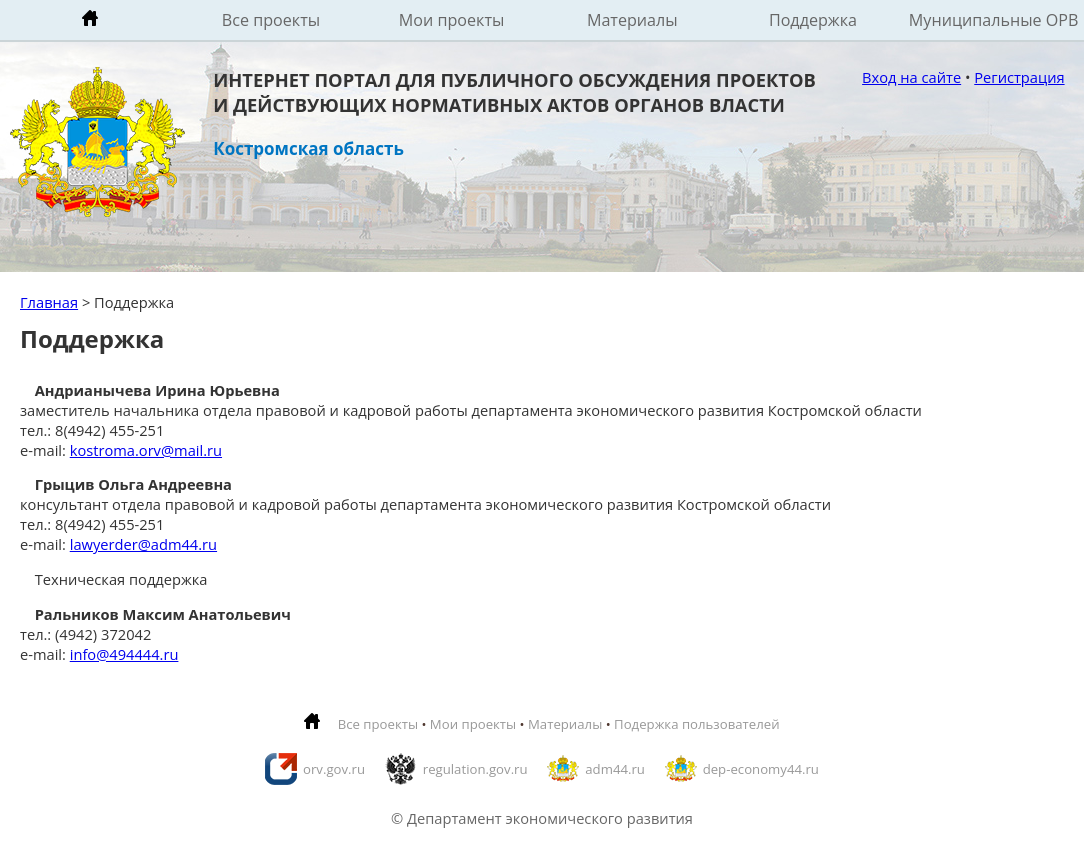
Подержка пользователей (696, 724)
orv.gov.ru (334, 769)
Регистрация (1019, 77)
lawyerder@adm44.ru (143, 544)
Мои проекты (452, 20)
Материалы (632, 20)
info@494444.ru (124, 654)
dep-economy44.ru (761, 769)
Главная (49, 302)
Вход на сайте (911, 77)
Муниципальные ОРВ (994, 20)
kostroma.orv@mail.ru (146, 450)
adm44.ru (615, 769)
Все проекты (271, 20)
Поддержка (813, 20)
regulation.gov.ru (475, 769)
